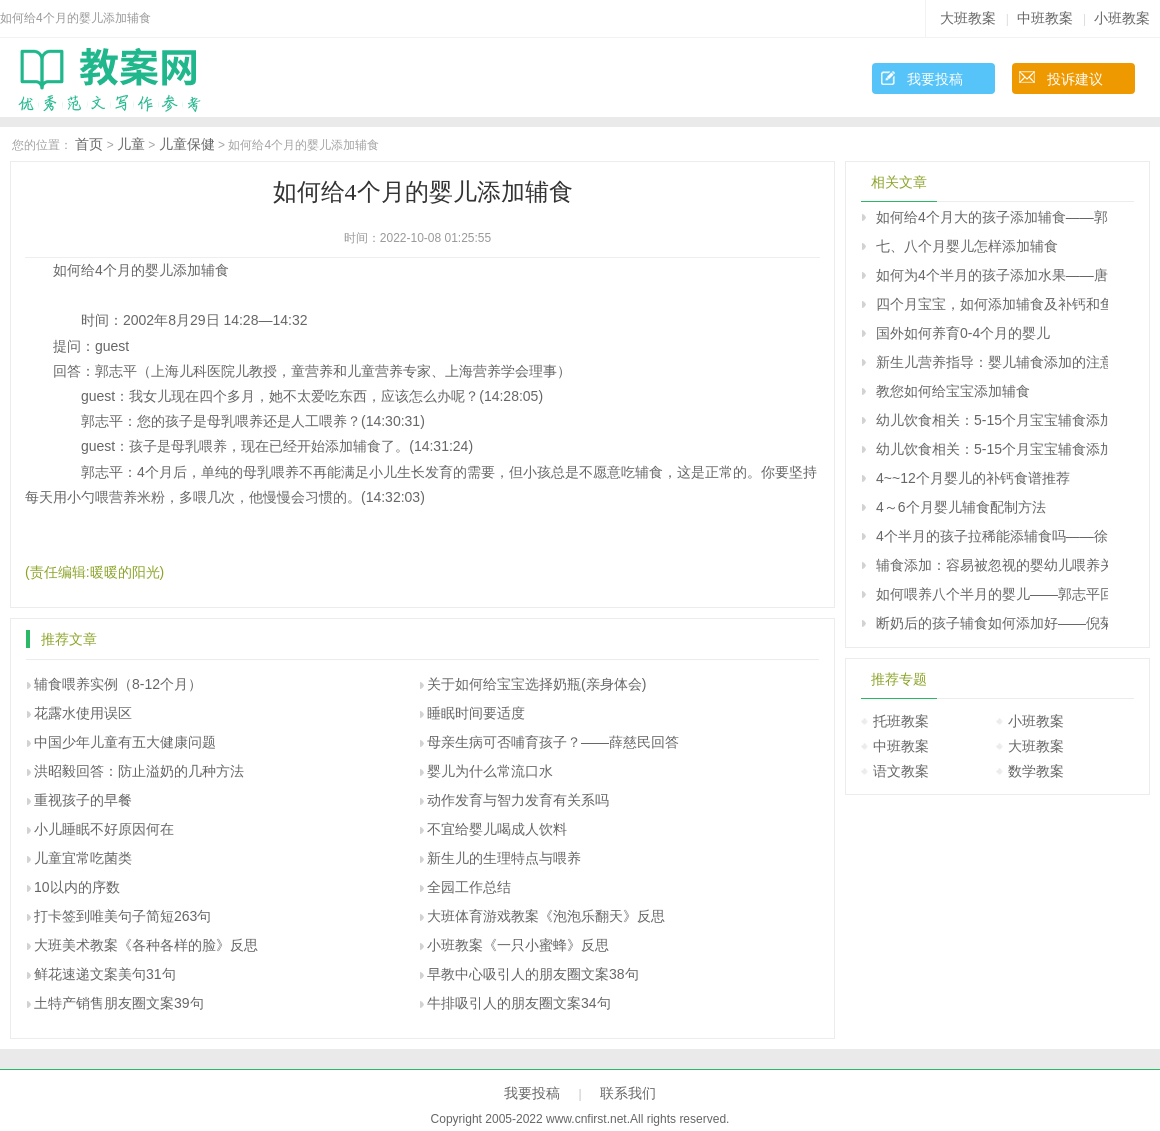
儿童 (131, 144)
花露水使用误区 (83, 713)
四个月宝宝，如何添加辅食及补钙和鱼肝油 (992, 304)
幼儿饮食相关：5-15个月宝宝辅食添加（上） (992, 420)
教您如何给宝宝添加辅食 (953, 391)
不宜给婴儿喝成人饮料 (497, 829)
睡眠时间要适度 (476, 713)
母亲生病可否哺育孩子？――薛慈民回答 (553, 742)
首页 (89, 144)
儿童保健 (187, 144)
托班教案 (901, 721)
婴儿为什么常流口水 (490, 771)
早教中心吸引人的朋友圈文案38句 (533, 974)
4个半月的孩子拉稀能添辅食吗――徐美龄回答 (992, 536)
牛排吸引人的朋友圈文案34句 (519, 1003)
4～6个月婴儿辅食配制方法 (961, 507)
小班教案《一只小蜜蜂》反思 (518, 945)
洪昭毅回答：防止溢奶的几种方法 (139, 771)
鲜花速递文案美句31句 (105, 974)
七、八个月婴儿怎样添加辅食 (967, 246)
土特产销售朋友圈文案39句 (119, 1003)
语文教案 (901, 771)
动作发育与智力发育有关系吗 (518, 800)
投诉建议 (1075, 79)
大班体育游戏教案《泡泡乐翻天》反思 (546, 916)
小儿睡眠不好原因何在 (104, 829)
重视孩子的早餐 (83, 800)
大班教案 (968, 18)
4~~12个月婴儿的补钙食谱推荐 (973, 478)
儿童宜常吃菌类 (83, 858)
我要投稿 (935, 79)
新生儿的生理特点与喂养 (504, 858)
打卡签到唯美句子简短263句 (122, 916)
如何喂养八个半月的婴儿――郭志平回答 (992, 594)
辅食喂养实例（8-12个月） (118, 684)
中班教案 (1045, 18)
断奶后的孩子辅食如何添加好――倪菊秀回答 (992, 623)
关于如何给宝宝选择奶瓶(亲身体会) (536, 684)
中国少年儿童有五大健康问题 (125, 742)
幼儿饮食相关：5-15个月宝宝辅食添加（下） (992, 449)
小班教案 (1122, 18)
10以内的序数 (77, 887)
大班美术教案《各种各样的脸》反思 (146, 945)
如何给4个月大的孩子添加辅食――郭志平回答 (992, 217)
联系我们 (628, 1093)
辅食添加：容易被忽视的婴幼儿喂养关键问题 (992, 565)
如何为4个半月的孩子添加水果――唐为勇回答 (992, 275)
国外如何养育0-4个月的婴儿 (963, 333)
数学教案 (1036, 771)
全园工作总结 (469, 887)
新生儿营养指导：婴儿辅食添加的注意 (992, 362)
